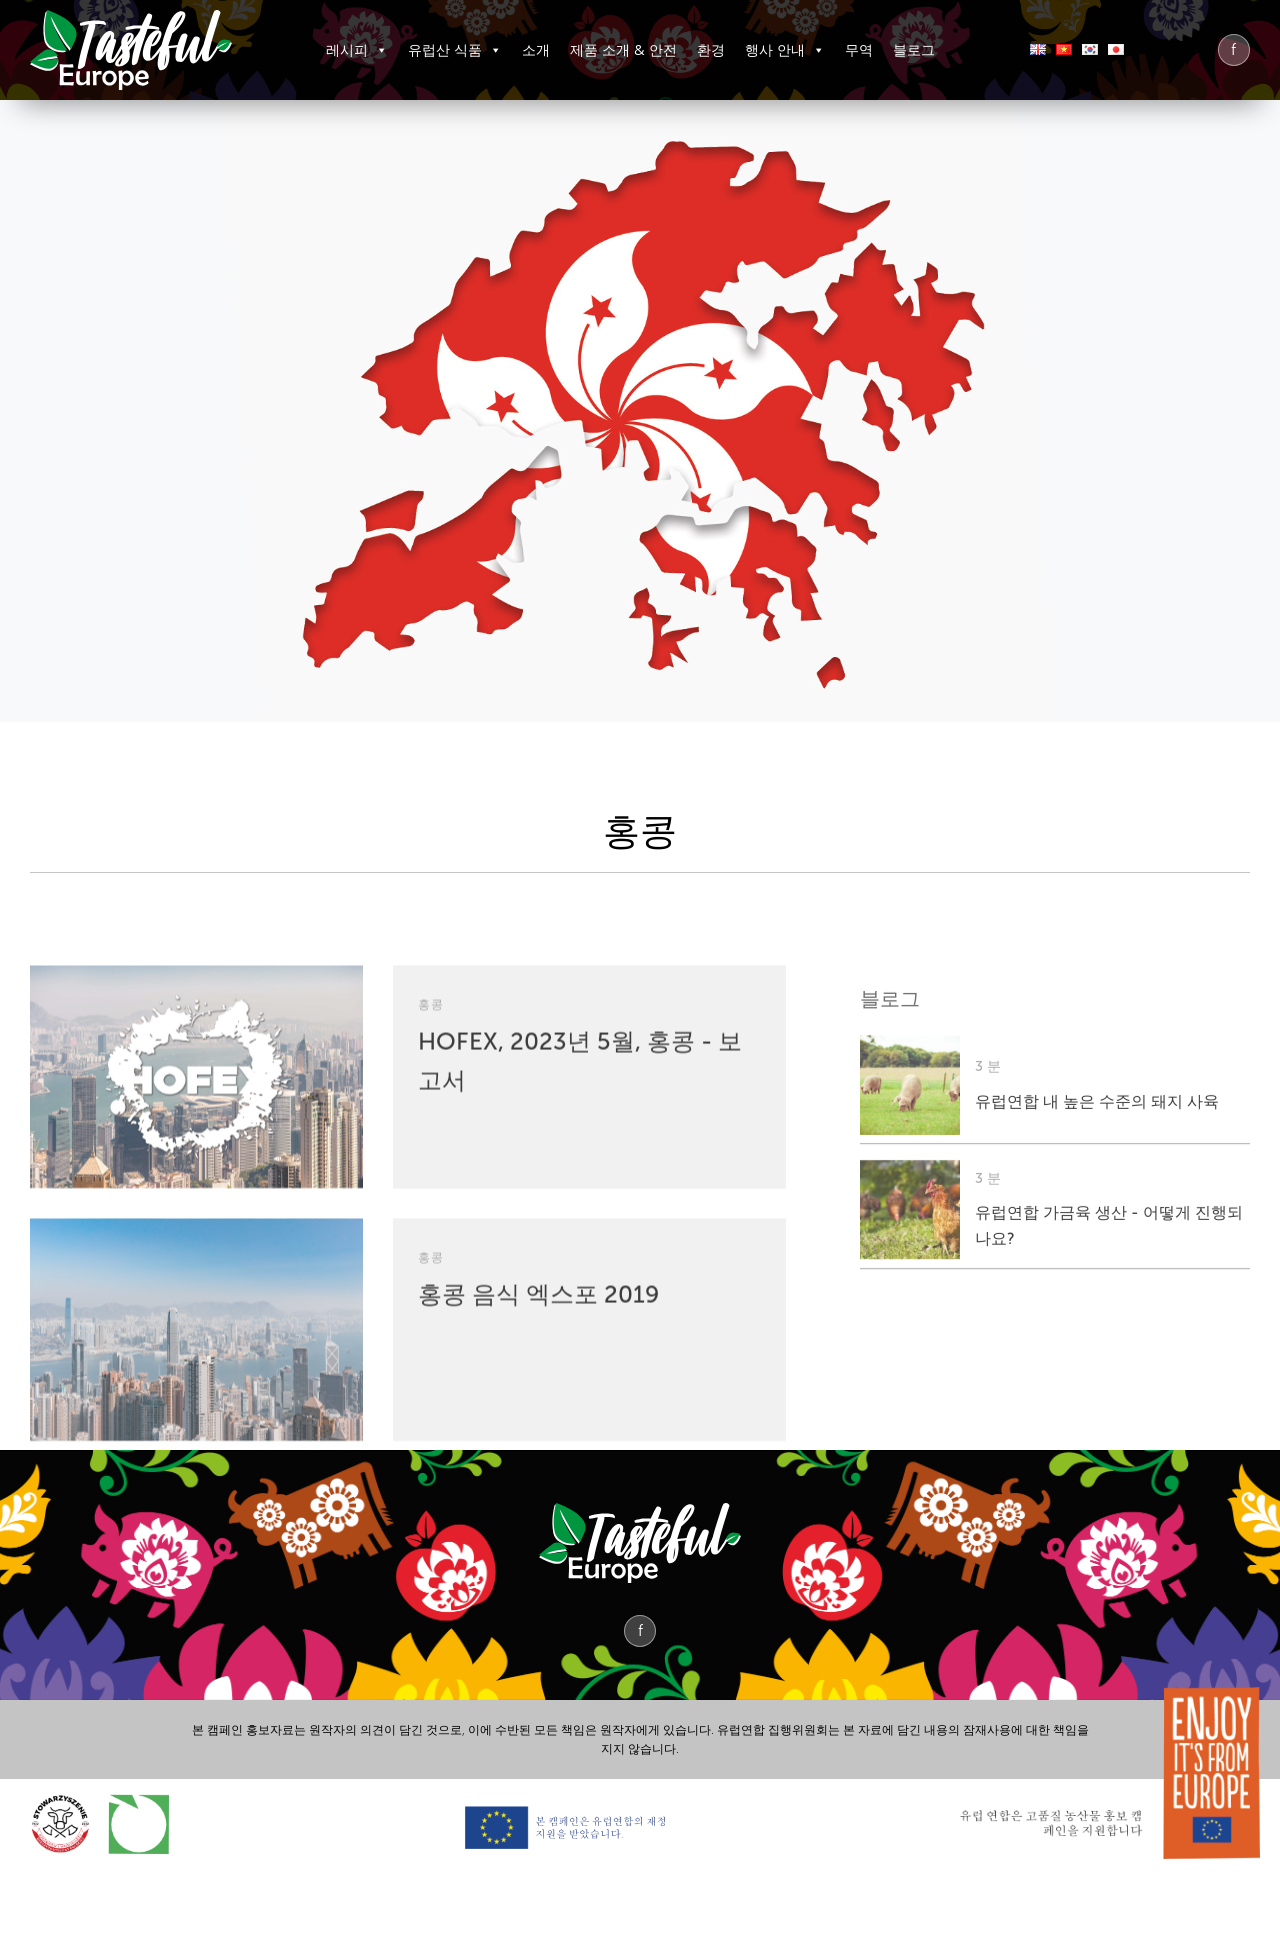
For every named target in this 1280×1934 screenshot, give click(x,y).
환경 (711, 49)
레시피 (357, 49)
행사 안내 (785, 49)
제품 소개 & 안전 (623, 49)
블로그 (914, 49)
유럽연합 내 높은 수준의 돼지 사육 (1097, 1283)
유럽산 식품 (455, 49)
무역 (859, 49)
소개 (536, 49)
